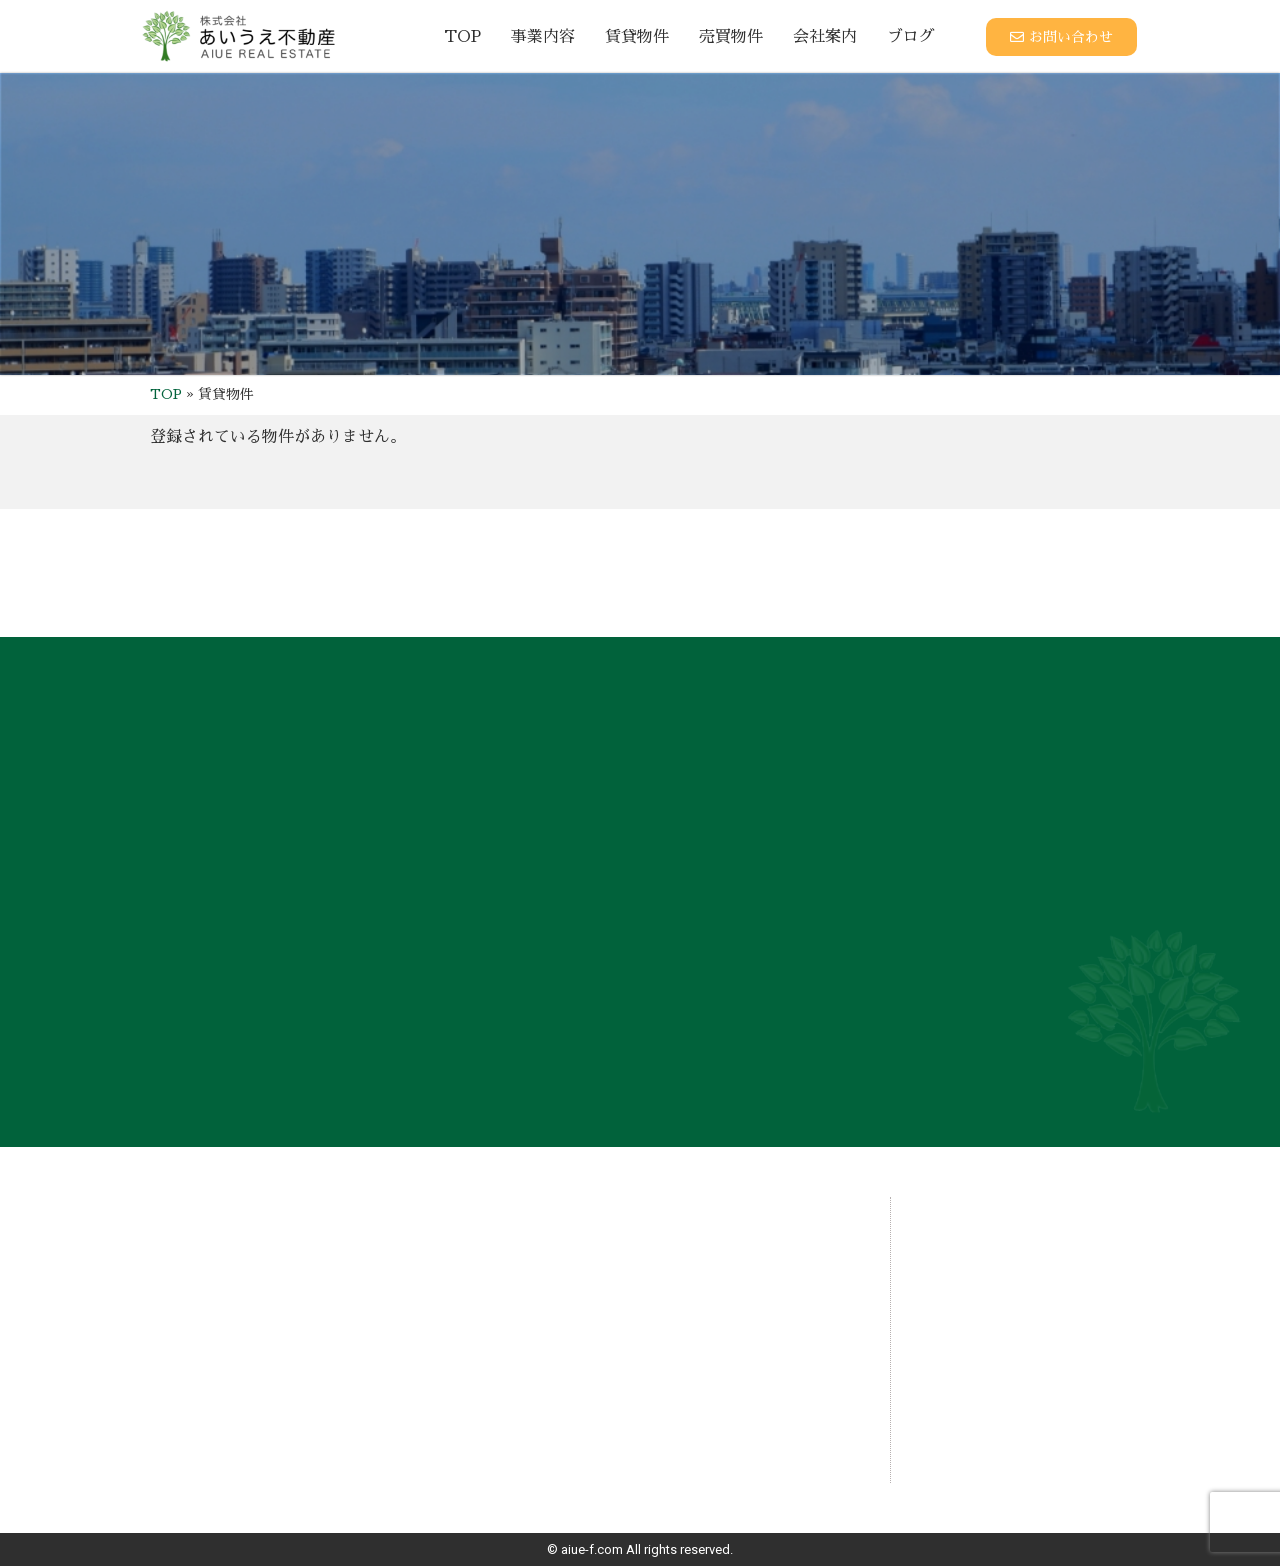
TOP (462, 37)
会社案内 (825, 37)
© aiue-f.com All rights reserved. (640, 1549)
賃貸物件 (637, 37)
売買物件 (731, 37)
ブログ (911, 37)
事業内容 (543, 37)
